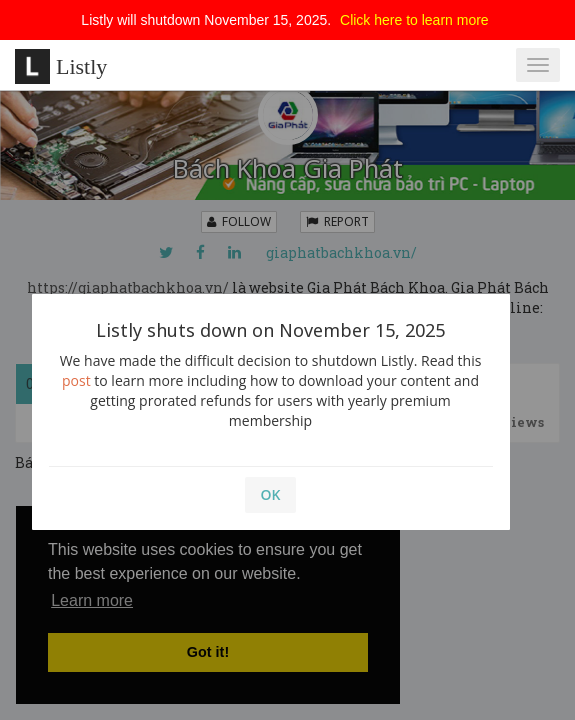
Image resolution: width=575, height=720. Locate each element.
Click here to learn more (414, 20)
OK (271, 494)
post (76, 380)
